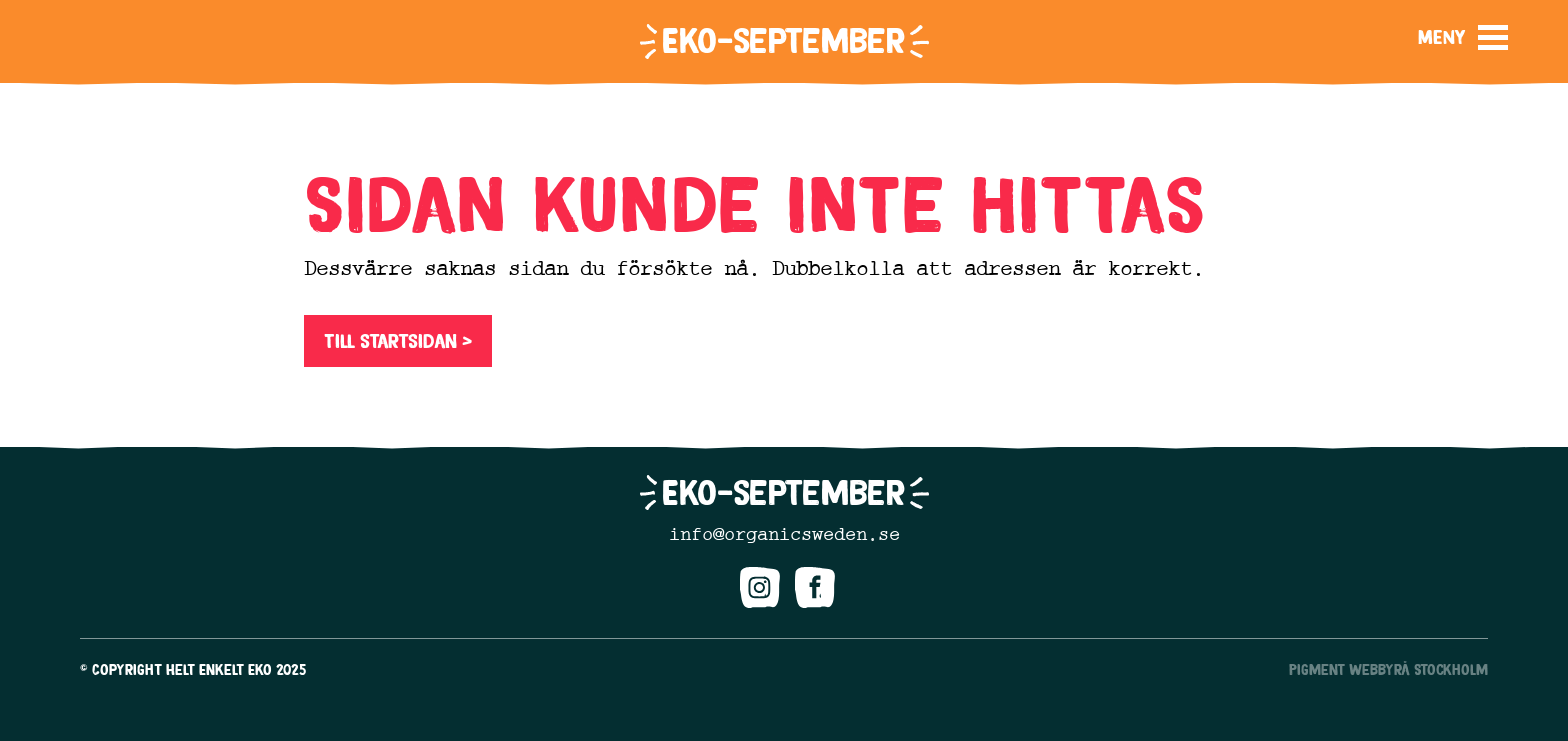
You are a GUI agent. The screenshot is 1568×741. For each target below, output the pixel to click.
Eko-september (783, 40)
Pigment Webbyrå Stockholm (1388, 669)
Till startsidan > (398, 341)
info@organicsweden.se (784, 534)
